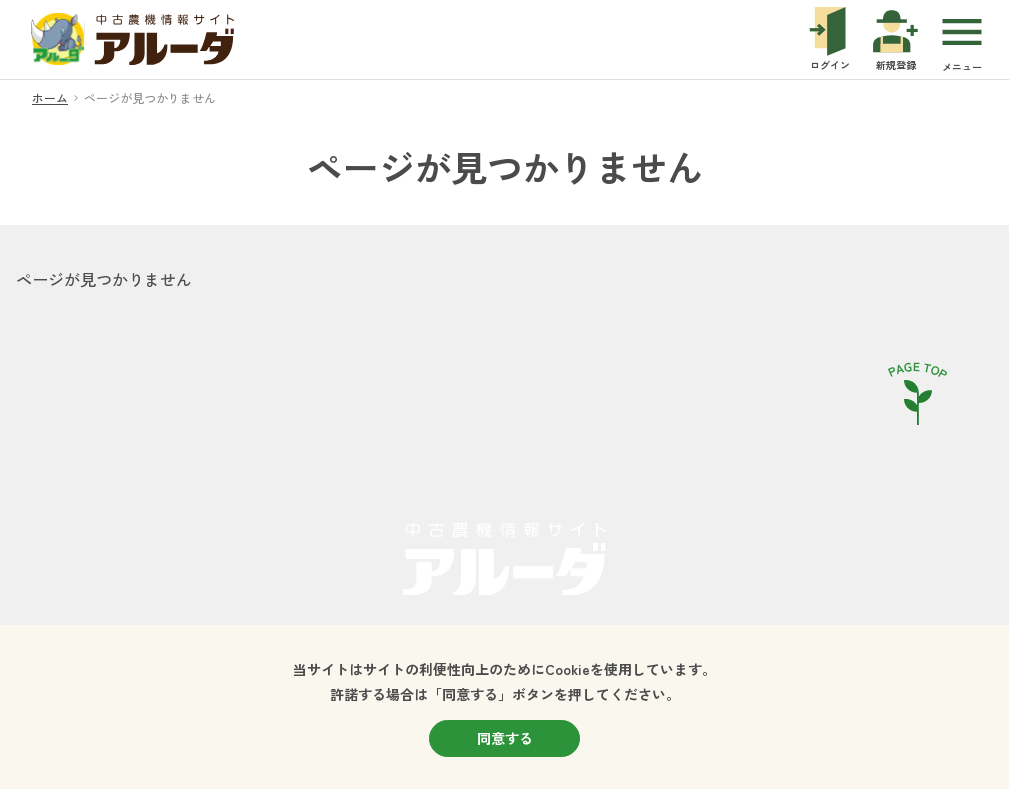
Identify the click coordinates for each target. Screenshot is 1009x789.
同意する (505, 738)
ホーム (50, 97)
